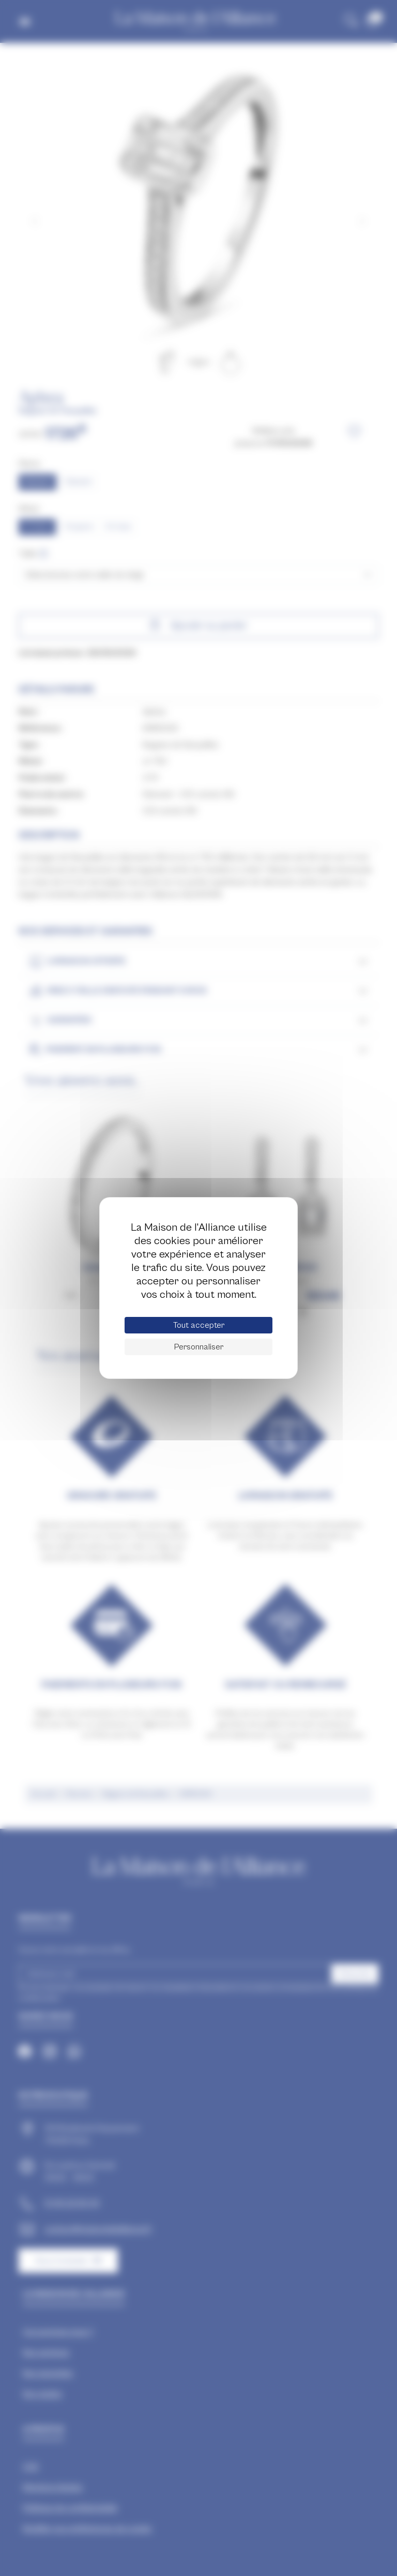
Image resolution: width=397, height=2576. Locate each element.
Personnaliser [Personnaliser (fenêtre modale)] (198, 1347)
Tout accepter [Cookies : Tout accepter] (198, 1325)
